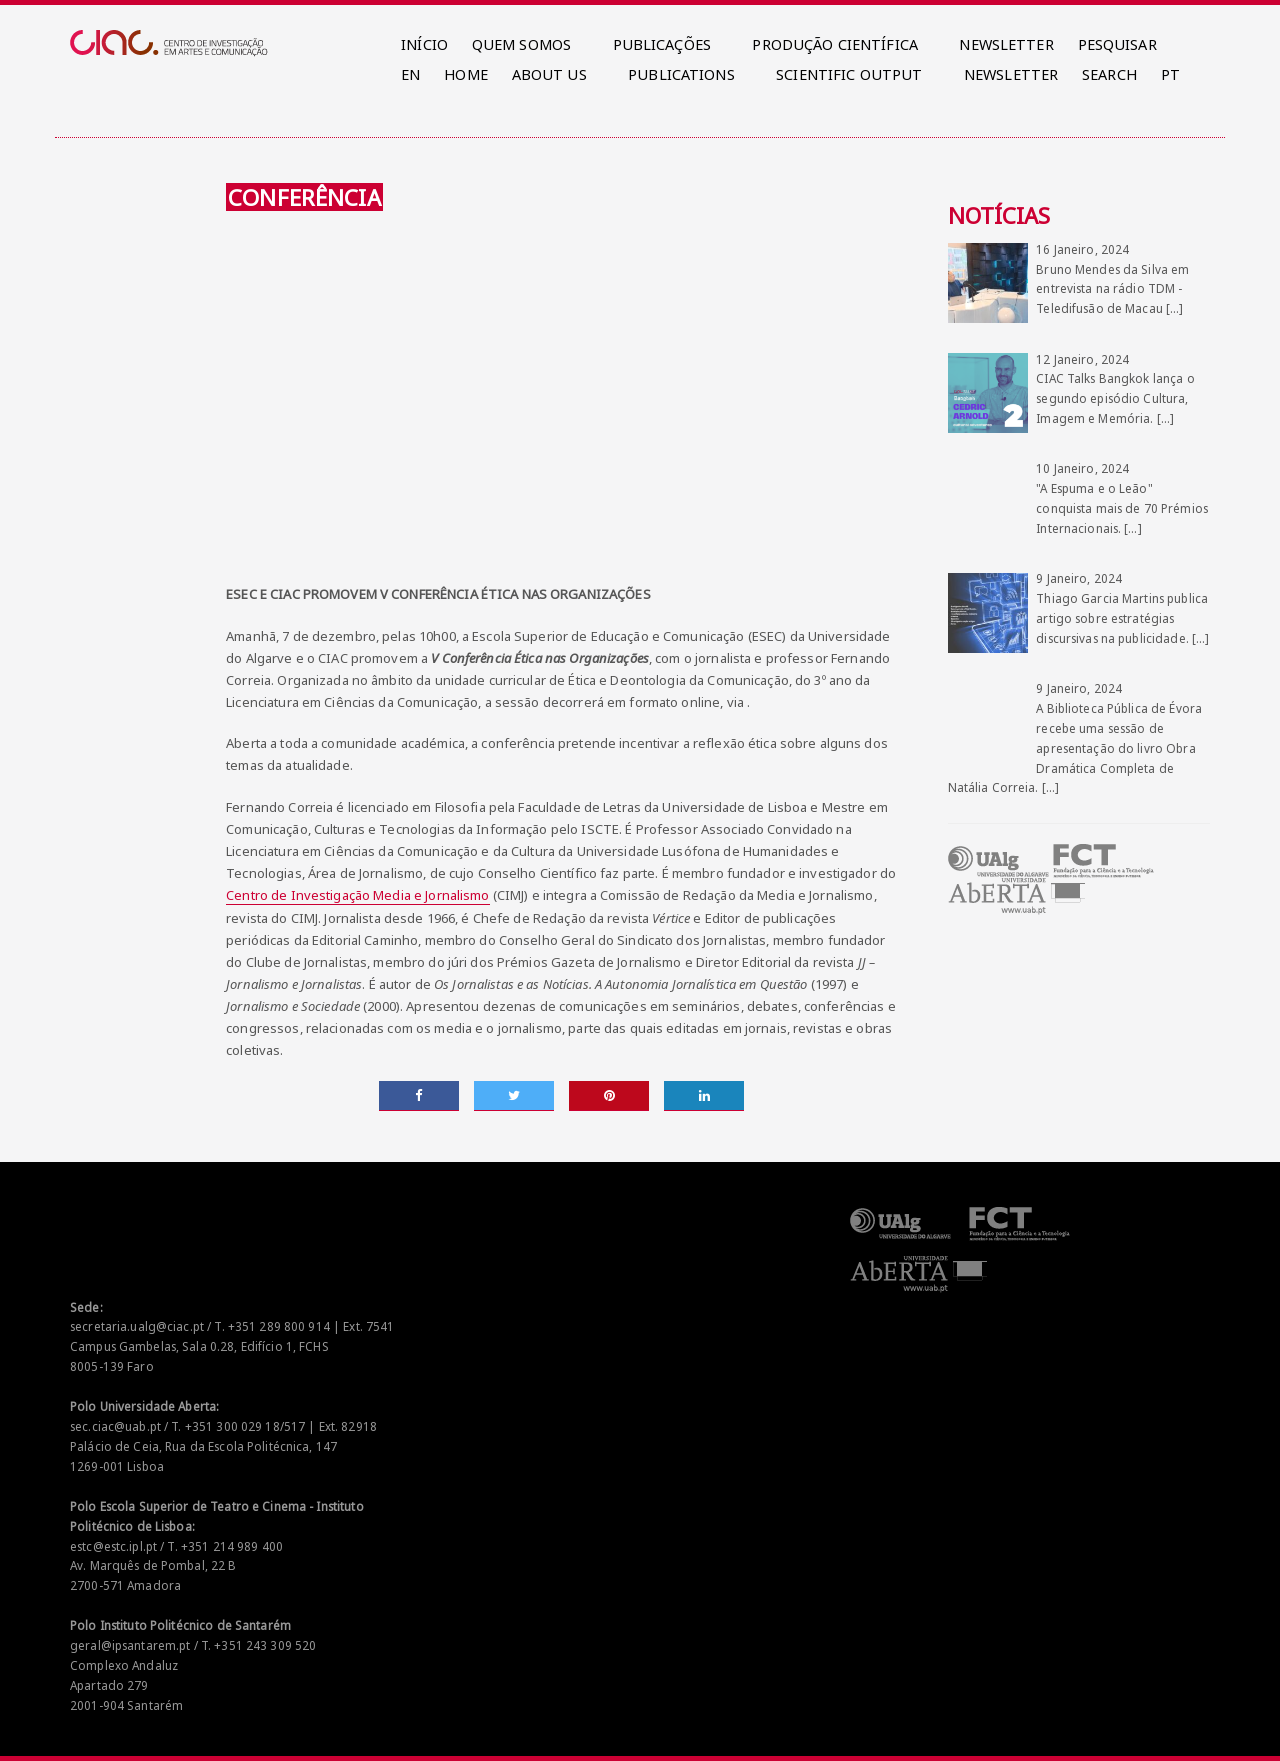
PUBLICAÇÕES (662, 44)
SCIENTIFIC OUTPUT (849, 74)
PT (1170, 74)
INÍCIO (424, 44)
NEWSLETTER (1006, 44)
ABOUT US (549, 74)
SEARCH (1109, 74)
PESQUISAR (1117, 44)
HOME (466, 74)
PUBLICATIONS (681, 74)
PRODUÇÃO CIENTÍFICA (834, 44)
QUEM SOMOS (521, 44)
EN (410, 74)
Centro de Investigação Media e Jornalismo (357, 895)
